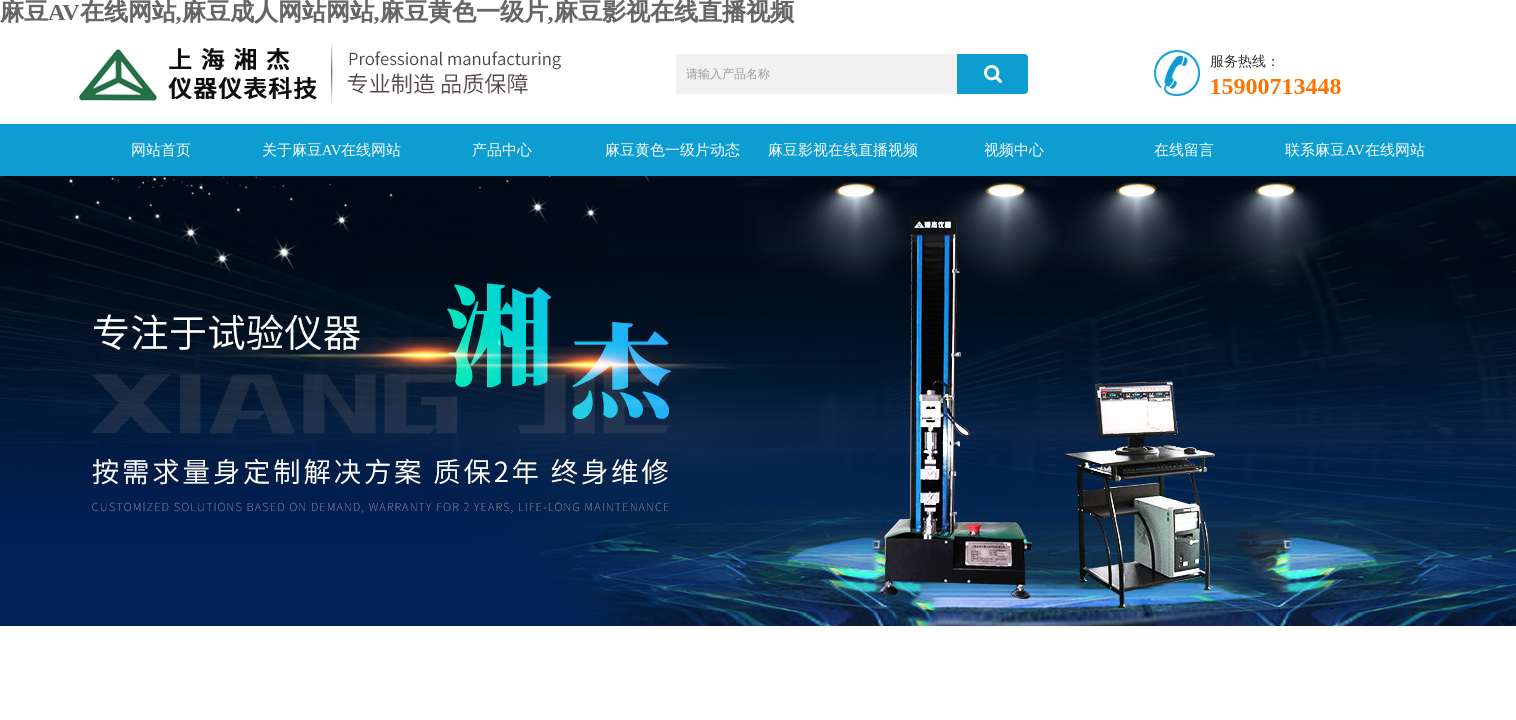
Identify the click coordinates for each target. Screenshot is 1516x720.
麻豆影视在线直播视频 (843, 150)
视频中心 (1014, 150)
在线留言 (1184, 150)
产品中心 (502, 150)
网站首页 (161, 150)
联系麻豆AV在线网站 (1355, 150)
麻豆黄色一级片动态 (672, 150)
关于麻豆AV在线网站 (332, 150)
